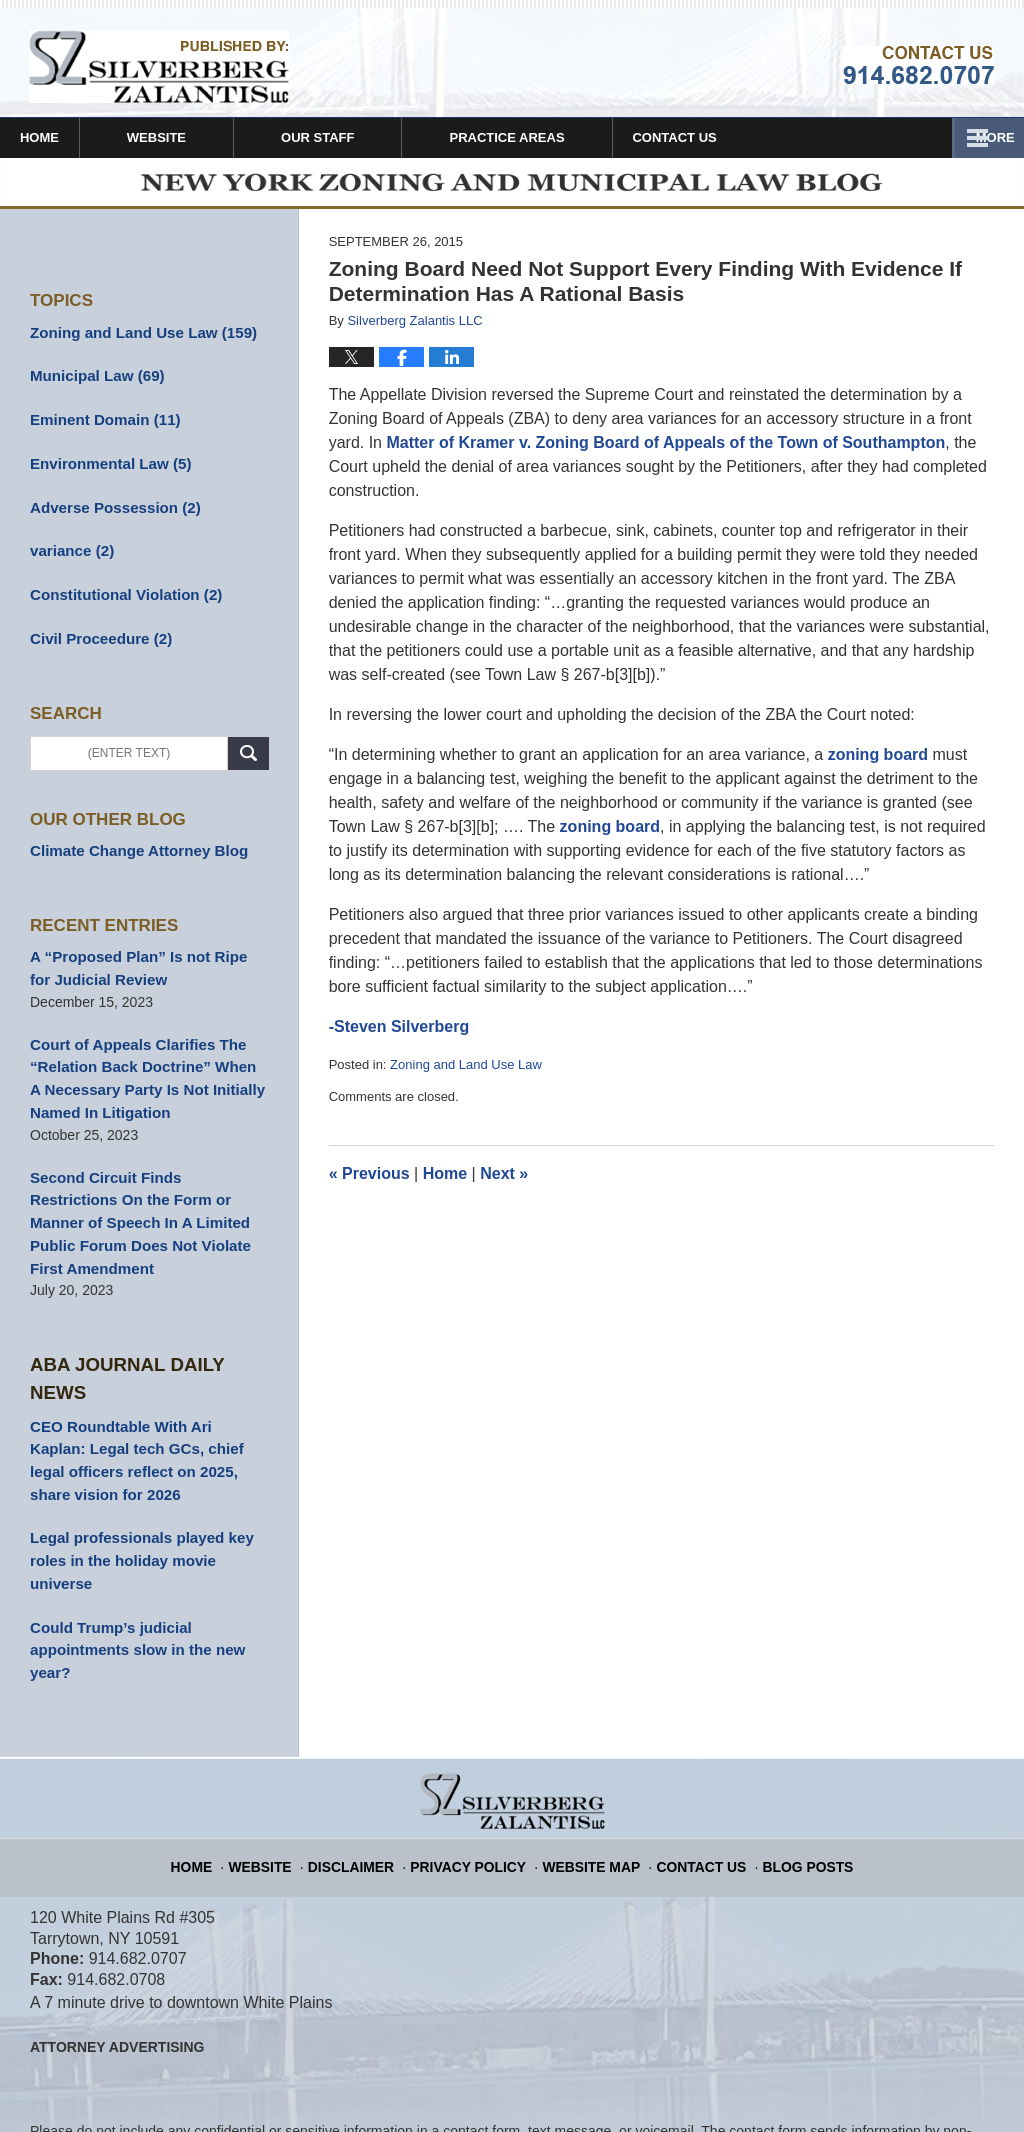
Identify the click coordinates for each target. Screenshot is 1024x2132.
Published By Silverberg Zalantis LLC (918, 65)
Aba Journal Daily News (146, 1318)
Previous (369, 1183)
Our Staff (371, 137)
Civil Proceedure (96, 636)
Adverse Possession (109, 510)
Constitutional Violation (119, 594)
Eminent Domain (99, 426)
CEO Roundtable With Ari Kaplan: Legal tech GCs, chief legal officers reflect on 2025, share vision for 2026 (146, 1380)
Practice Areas (561, 137)
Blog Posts (789, 1743)
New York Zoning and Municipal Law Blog (159, 66)
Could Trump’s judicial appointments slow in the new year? (129, 1538)
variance (69, 552)
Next (504, 1183)
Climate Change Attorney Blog (131, 846)
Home (66, 137)
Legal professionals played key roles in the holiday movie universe (146, 1464)
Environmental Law (104, 468)
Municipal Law (92, 384)
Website (210, 137)
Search (248, 749)
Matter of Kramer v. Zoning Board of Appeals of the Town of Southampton (663, 451)
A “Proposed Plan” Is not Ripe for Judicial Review (142, 961)
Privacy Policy (478, 1743)
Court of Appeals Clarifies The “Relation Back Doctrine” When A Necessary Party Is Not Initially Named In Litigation (141, 1066)
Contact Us (756, 137)
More (982, 137)
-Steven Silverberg (399, 1035)
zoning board (878, 763)
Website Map (589, 1743)
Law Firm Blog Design (898, 2091)
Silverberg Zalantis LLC (267, 2089)
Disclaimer (371, 1743)
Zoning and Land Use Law (466, 1073)
